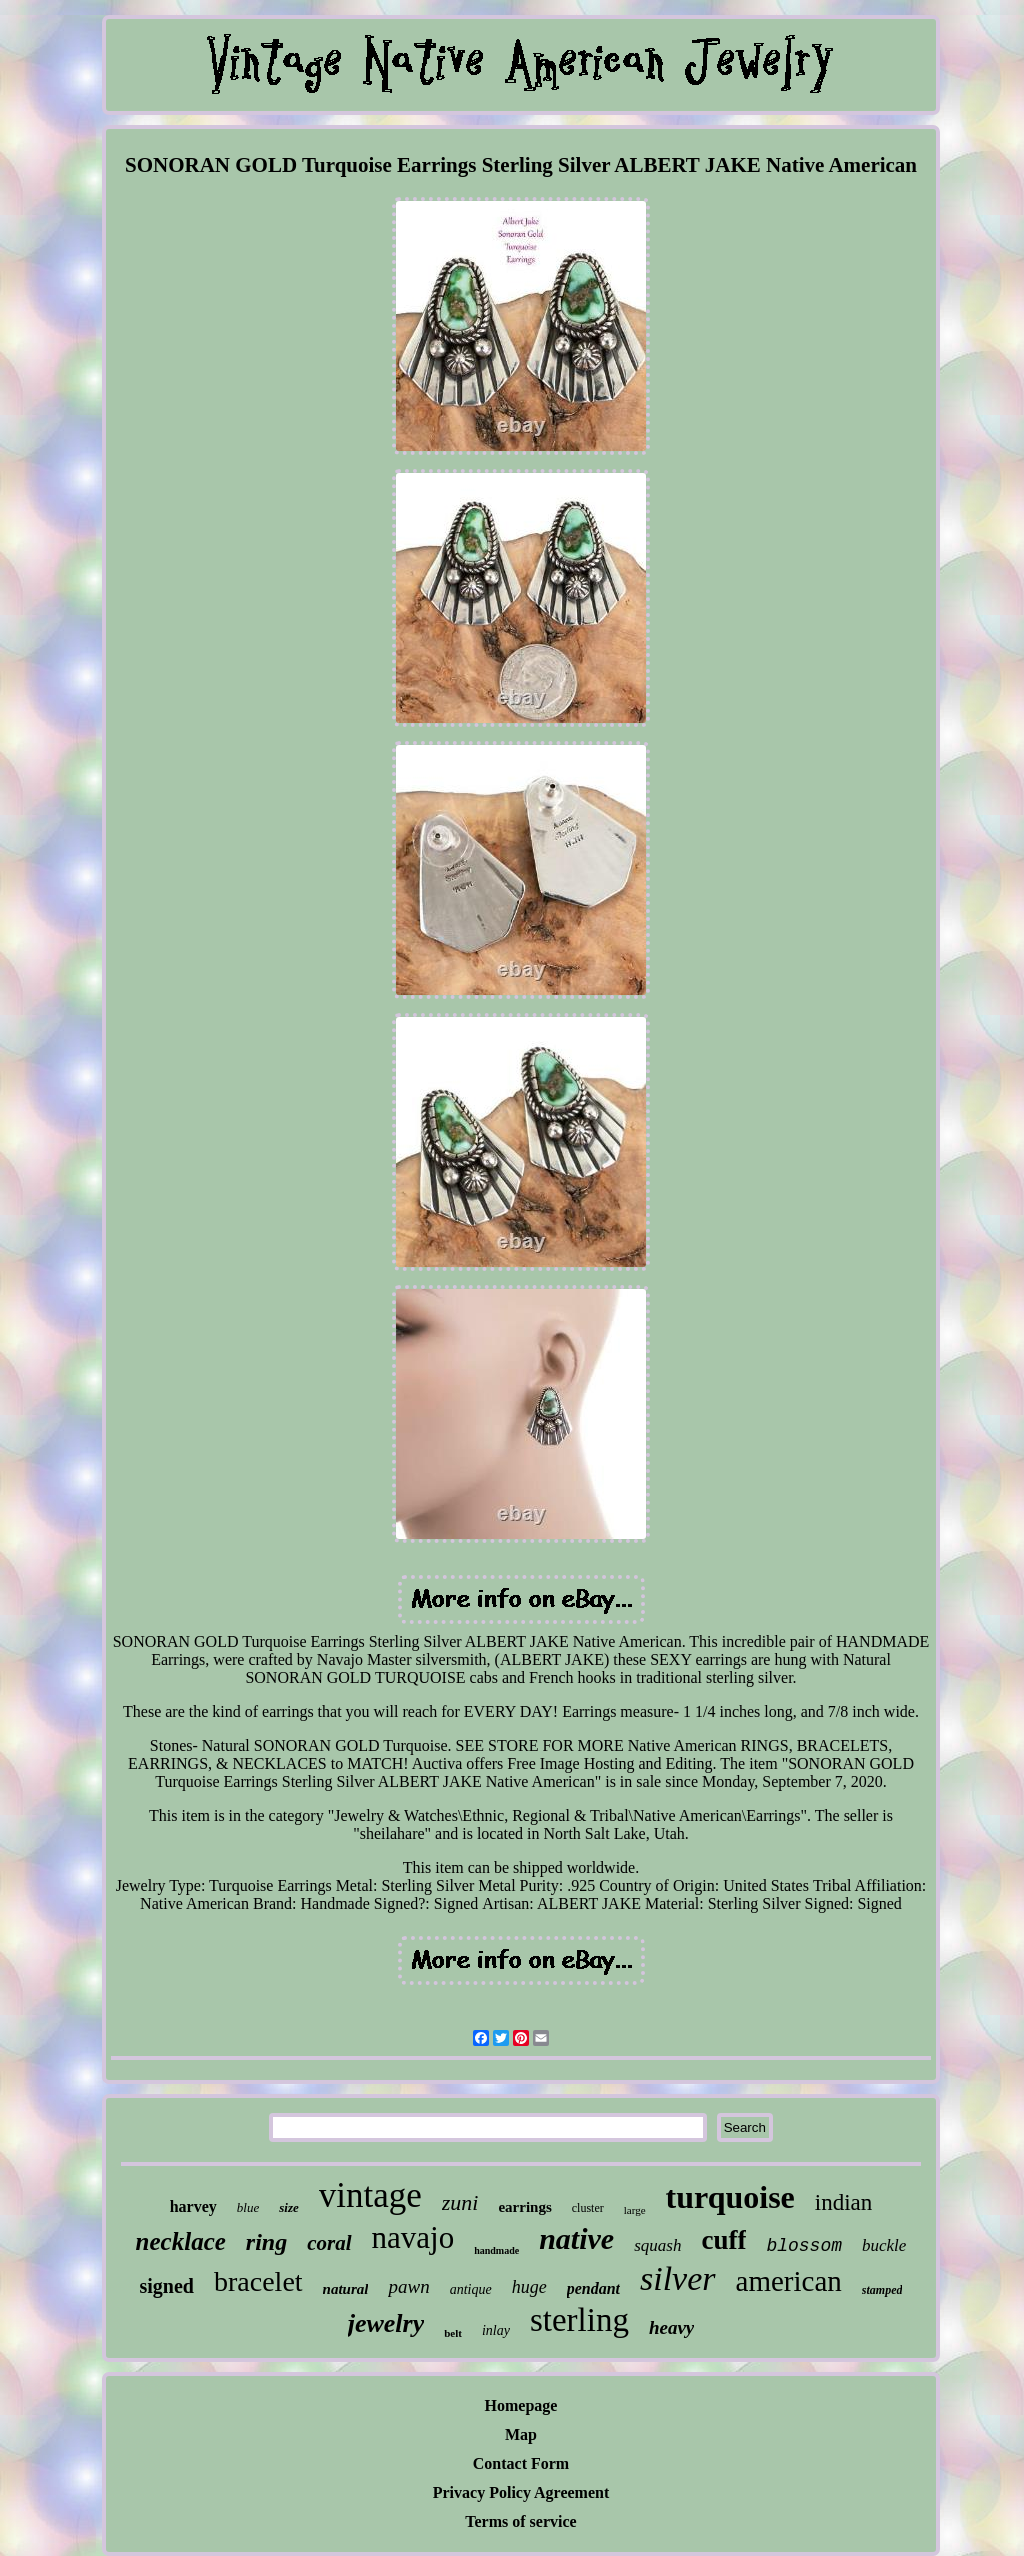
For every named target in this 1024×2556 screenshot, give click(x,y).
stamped (882, 2290)
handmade (496, 2250)
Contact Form (521, 2463)
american (789, 2281)
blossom (804, 2246)
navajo (413, 2237)
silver (678, 2278)
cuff (723, 2240)
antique (471, 2289)
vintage (370, 2195)
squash (657, 2245)
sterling (579, 2320)
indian (844, 2202)
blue (248, 2207)
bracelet (258, 2281)
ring (266, 2242)
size (289, 2207)
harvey (193, 2206)
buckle (884, 2245)
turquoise (730, 2197)
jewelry (386, 2323)
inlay (496, 2330)
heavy (671, 2327)
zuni (460, 2202)
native (576, 2238)
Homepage (521, 2405)
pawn (408, 2286)
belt (453, 2333)
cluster (588, 2208)
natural (346, 2289)
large (635, 2210)
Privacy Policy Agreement (521, 2492)
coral (329, 2243)
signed (167, 2286)
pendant (593, 2288)
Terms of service (520, 2521)
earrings (524, 2207)
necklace (181, 2241)
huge (529, 2287)
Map (521, 2434)
